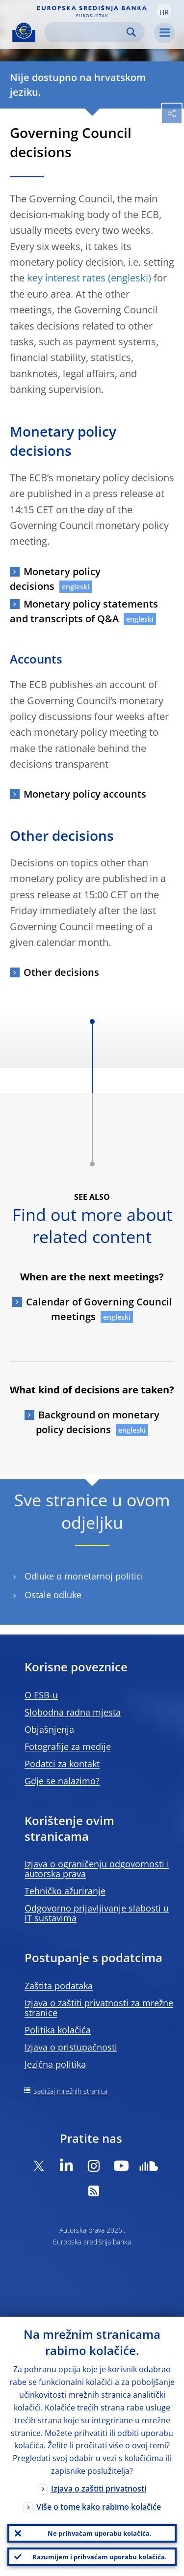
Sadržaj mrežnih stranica (70, 2091)
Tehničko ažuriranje (65, 1891)
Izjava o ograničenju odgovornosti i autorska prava (97, 1869)
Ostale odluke (53, 1595)
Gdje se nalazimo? (62, 1781)
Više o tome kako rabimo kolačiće (98, 2506)
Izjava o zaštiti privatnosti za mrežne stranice (99, 2008)
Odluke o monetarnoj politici (84, 1576)
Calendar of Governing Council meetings (99, 1309)
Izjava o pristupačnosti (71, 2047)
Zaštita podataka (59, 1986)
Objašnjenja (49, 1729)
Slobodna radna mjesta (73, 1712)
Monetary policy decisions (55, 579)
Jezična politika (55, 2064)
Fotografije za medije (68, 1746)
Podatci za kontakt (62, 1764)
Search (131, 32)
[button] (164, 11)
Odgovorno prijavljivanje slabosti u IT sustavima (97, 1913)
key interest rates (66, 277)
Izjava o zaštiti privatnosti (98, 2488)
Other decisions (61, 972)
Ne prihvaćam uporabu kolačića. (100, 2533)
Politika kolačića (58, 2030)
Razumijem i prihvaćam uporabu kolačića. (99, 2556)
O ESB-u (41, 1695)
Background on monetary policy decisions (97, 1422)
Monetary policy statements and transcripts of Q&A (84, 611)
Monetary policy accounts (85, 794)
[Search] (86, 32)
